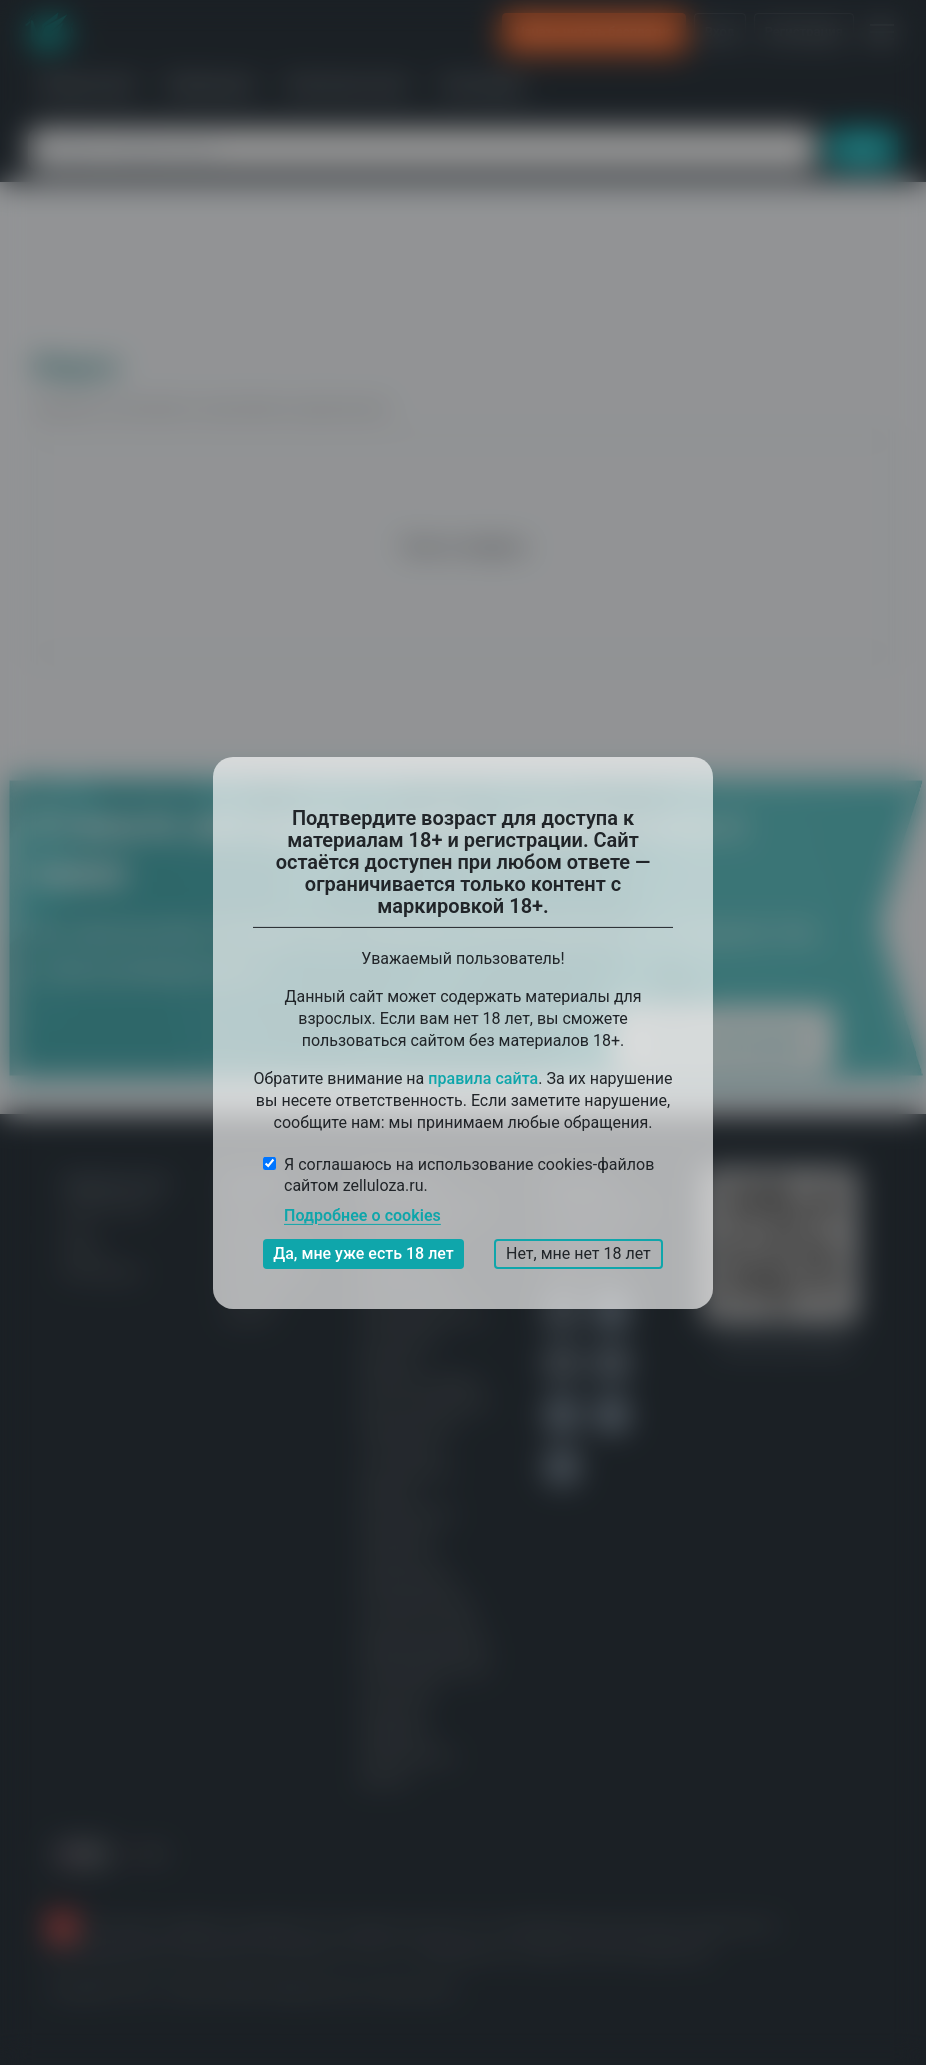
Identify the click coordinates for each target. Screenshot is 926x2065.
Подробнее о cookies (362, 1215)
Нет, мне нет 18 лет (578, 1253)
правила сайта (483, 1077)
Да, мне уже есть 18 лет (363, 1253)
